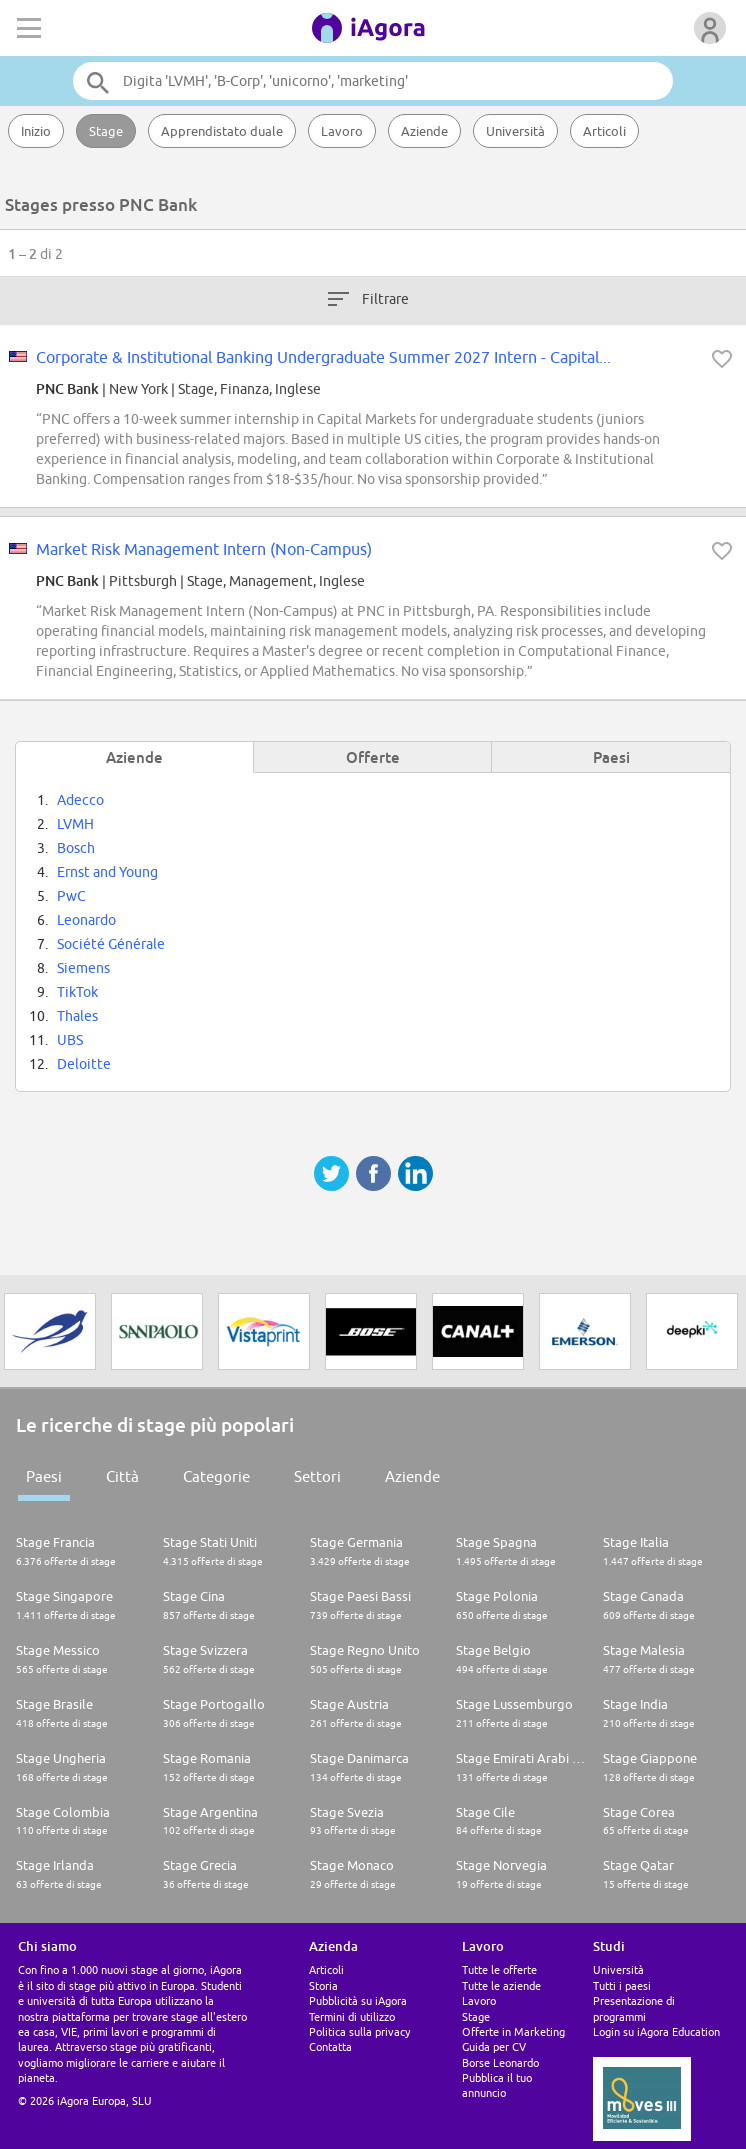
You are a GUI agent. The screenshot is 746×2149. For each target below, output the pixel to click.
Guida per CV (494, 2046)
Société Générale (111, 944)
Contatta (330, 2046)
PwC (71, 896)
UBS (70, 1040)
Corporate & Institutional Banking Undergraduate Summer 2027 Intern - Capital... (323, 357)
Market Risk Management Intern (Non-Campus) (204, 549)
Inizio (36, 131)
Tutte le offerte (499, 1969)
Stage (106, 131)
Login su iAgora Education (656, 2031)
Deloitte (84, 1064)
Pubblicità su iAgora (358, 2000)
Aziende (424, 131)
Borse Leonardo (500, 2062)
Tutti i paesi (622, 1985)
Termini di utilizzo (352, 2016)
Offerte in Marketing (513, 2031)
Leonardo (86, 920)
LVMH (75, 824)
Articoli (604, 131)
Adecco (80, 800)
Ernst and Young (107, 872)
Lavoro (342, 131)
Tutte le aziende (501, 1985)
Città (122, 1476)
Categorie (216, 1476)
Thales (77, 1016)
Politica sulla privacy (359, 2031)
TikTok (77, 992)
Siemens (83, 968)
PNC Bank (67, 388)
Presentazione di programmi (634, 2008)
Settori (317, 1476)
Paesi (44, 1476)
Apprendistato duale (222, 131)
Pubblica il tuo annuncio (497, 2085)
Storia (323, 1985)
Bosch (76, 848)
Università (515, 131)
